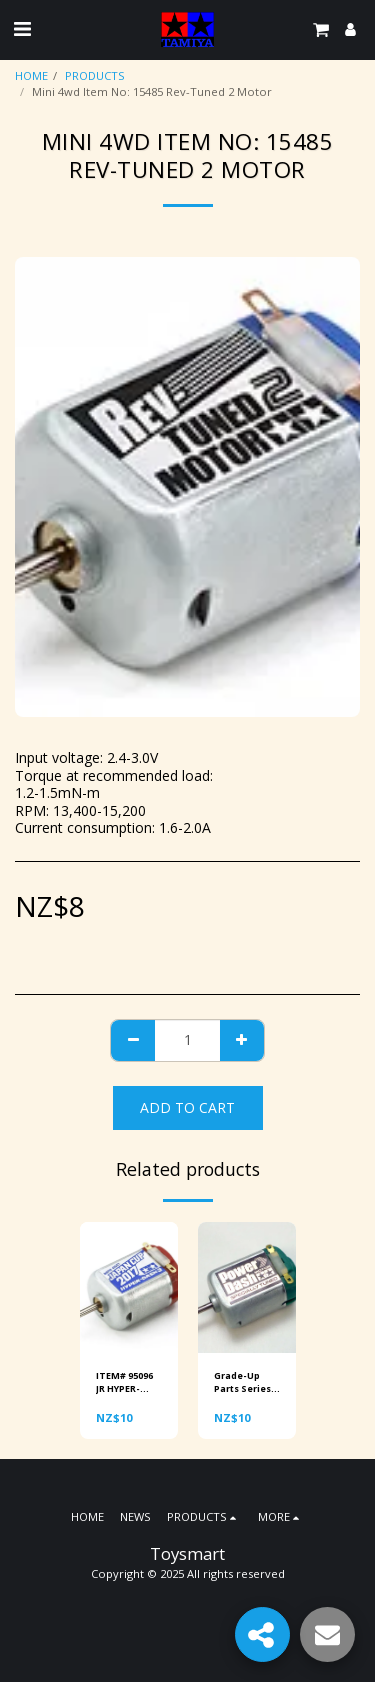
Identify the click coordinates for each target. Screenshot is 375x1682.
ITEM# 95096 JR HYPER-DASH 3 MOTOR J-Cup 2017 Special (128, 1382)
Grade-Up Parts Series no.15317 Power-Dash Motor (243, 1382)
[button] (22, 28)
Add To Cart (187, 1107)
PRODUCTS (95, 75)
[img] (129, 1287)
